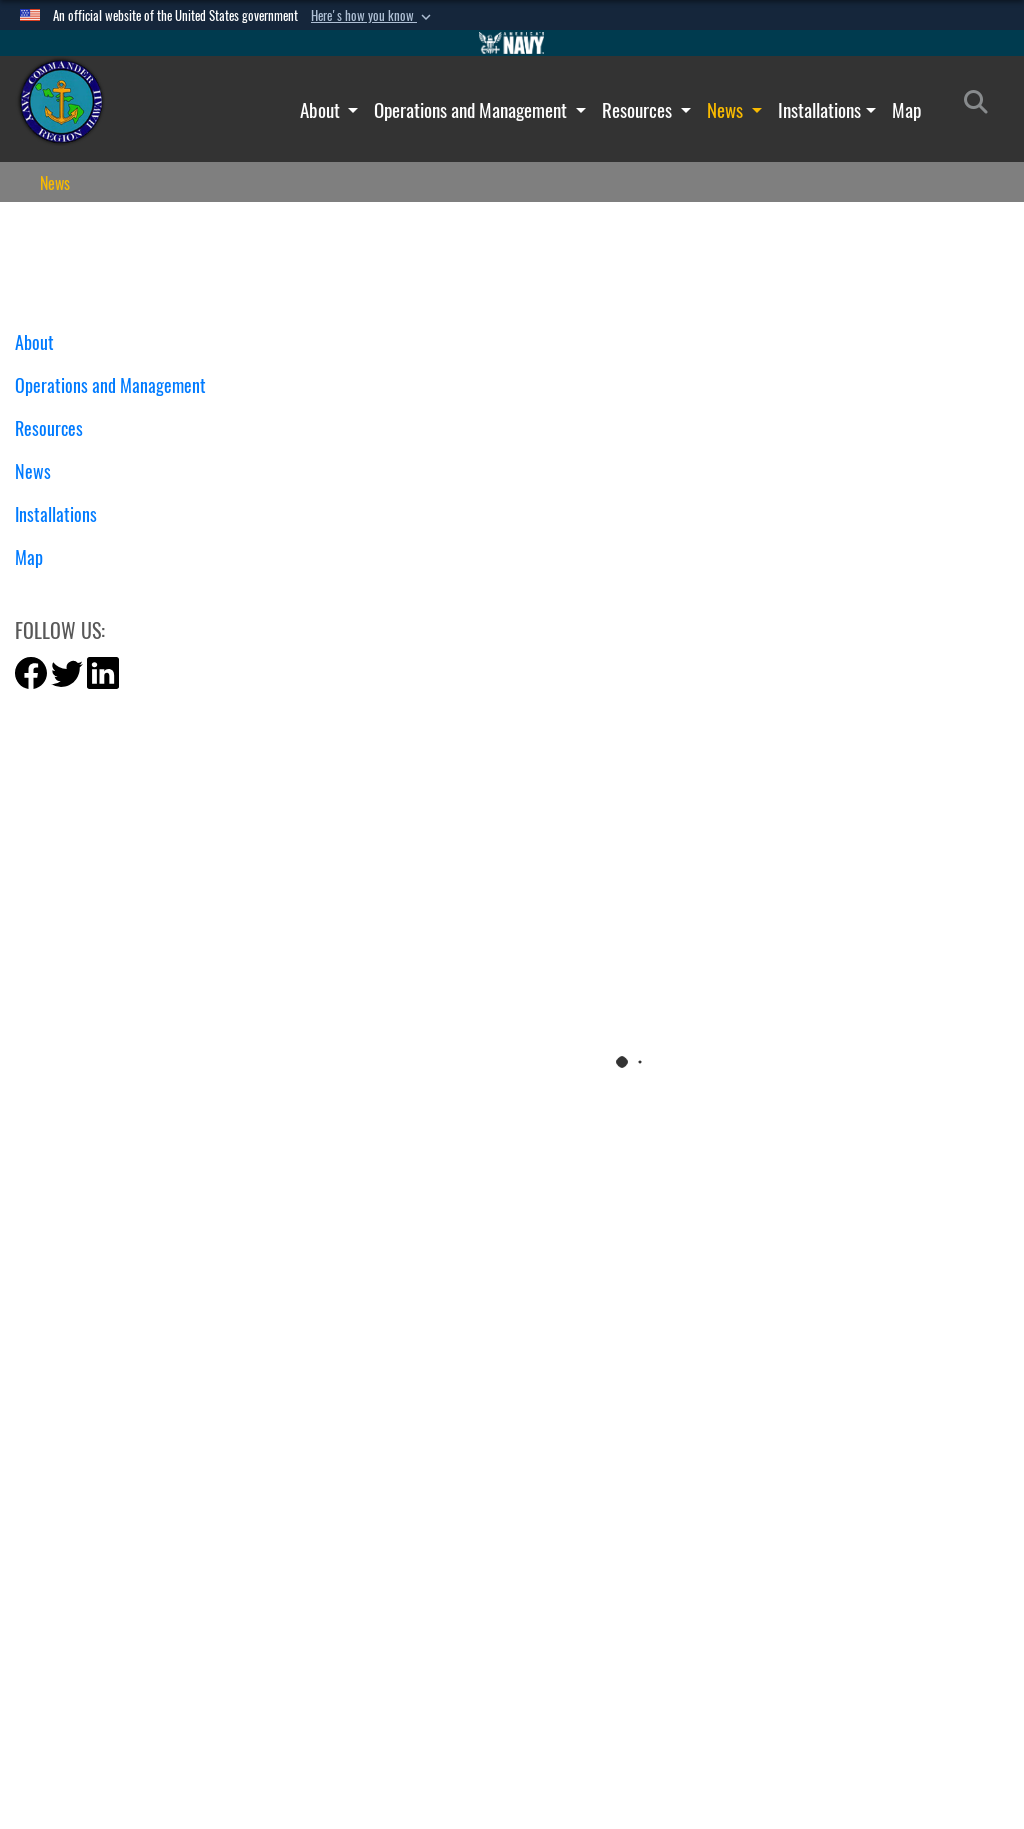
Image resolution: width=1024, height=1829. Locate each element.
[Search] (981, 106)
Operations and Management (472, 110)
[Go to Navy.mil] (512, 43)
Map (906, 110)
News (727, 110)
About (322, 110)
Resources (639, 110)
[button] (373, 16)
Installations (819, 110)
